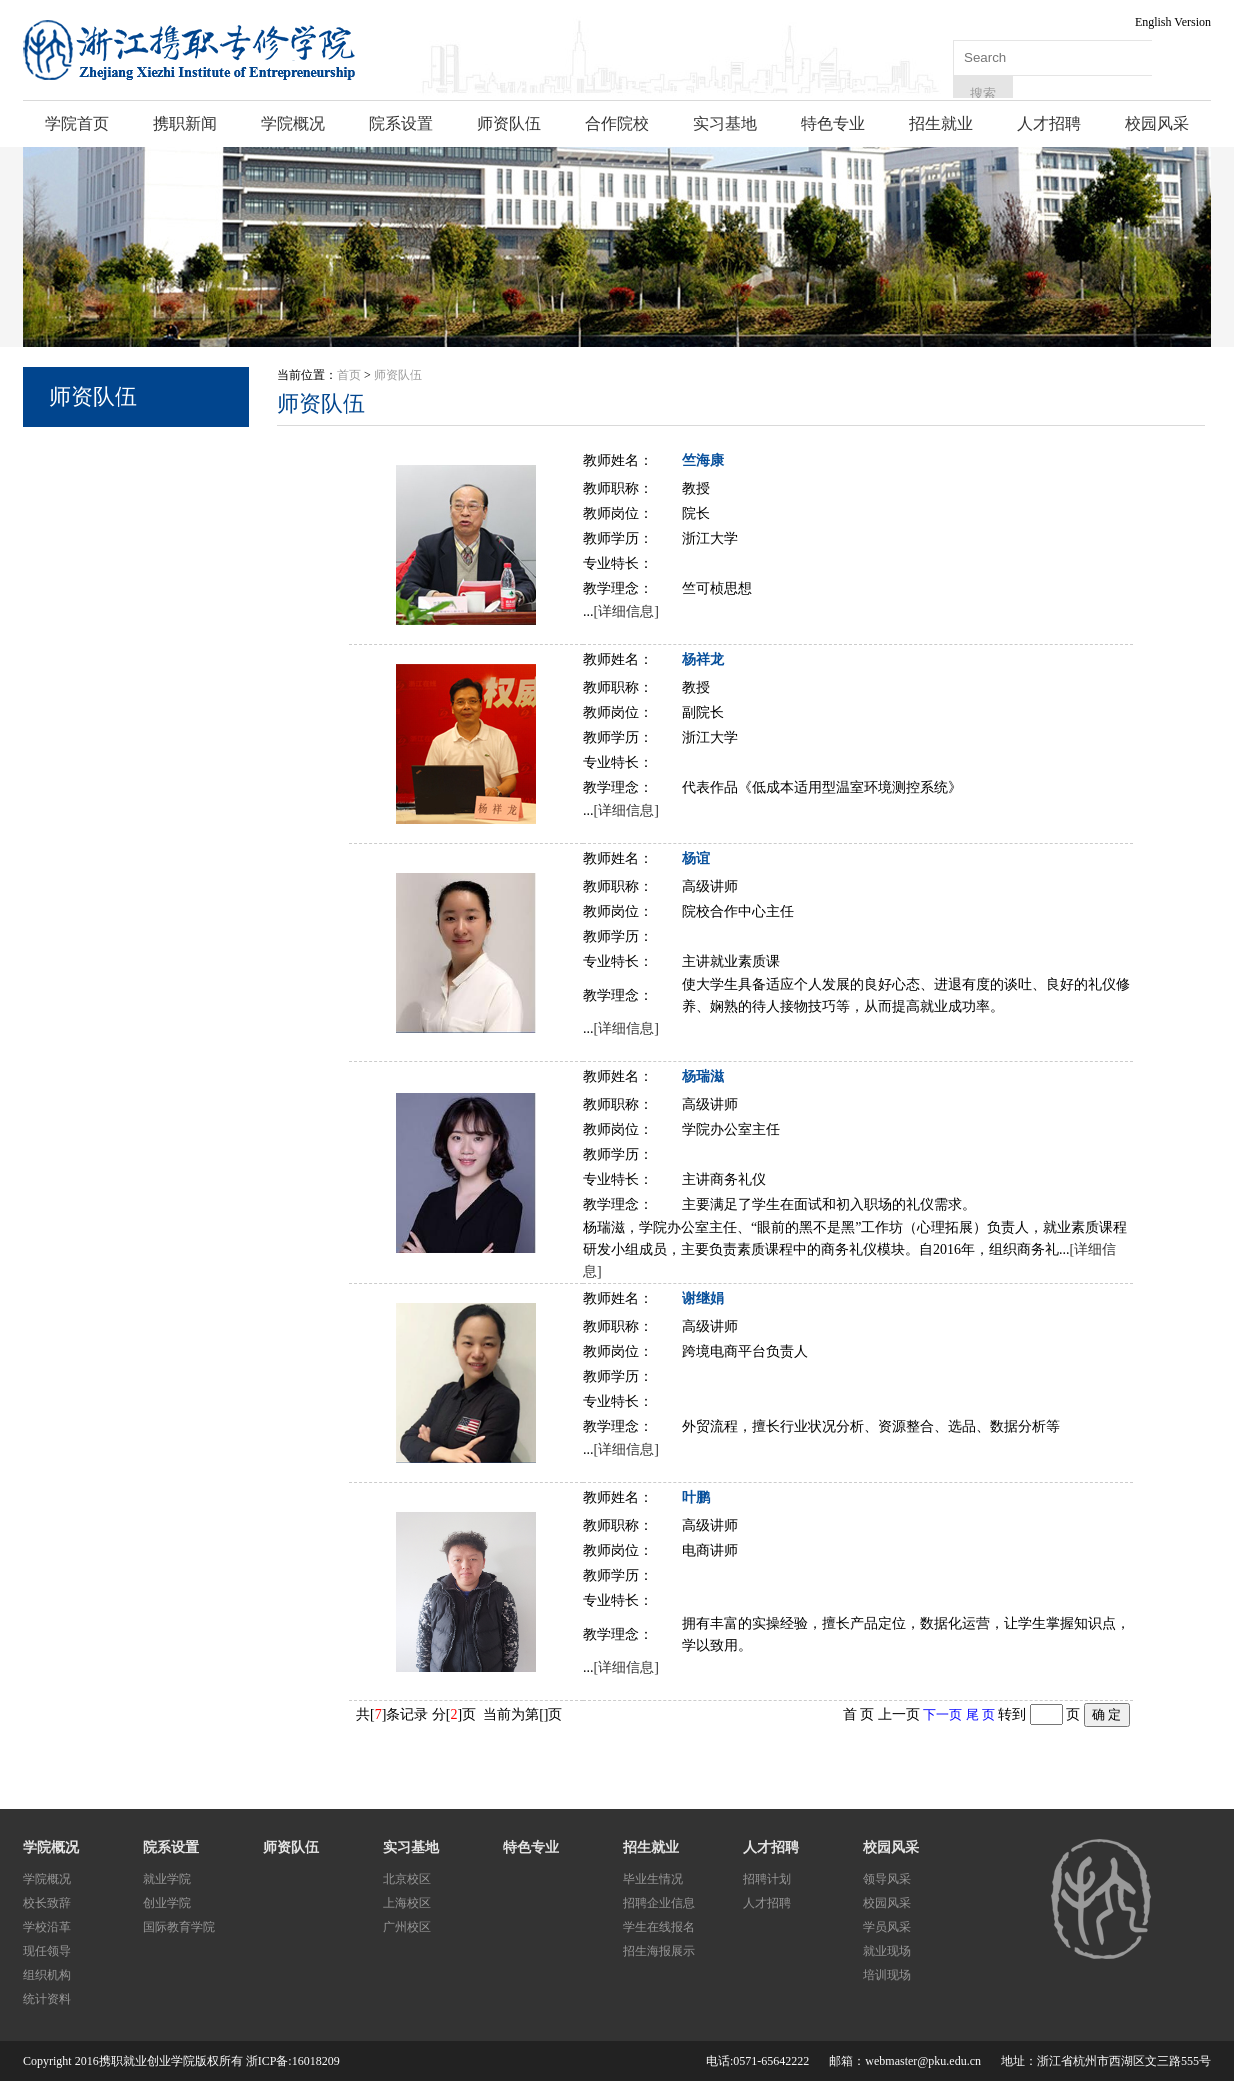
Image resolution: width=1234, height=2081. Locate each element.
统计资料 (47, 1999)
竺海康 (703, 460)
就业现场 (887, 1951)
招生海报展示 (659, 1951)
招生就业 (941, 123)
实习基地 (725, 123)
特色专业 (833, 123)
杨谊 (696, 858)
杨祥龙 (703, 659)
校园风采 (1157, 123)
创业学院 (167, 1903)
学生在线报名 (659, 1927)
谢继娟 (703, 1298)
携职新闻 (185, 123)
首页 (349, 375)
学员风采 (887, 1927)
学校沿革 (47, 1927)
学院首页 (77, 123)
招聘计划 (767, 1879)
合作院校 (617, 123)
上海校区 (407, 1903)
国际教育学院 (179, 1927)
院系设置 (401, 123)
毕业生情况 (653, 1879)
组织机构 (47, 1975)
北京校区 (407, 1879)
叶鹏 (696, 1497)
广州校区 (407, 1927)
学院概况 (293, 123)
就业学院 (167, 1879)
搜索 (983, 93)
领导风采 (887, 1879)
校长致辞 (47, 1903)
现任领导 (47, 1951)
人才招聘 (1049, 123)
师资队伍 (509, 123)
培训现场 (887, 1975)
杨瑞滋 (703, 1076)
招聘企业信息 (659, 1903)
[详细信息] (626, 611)
